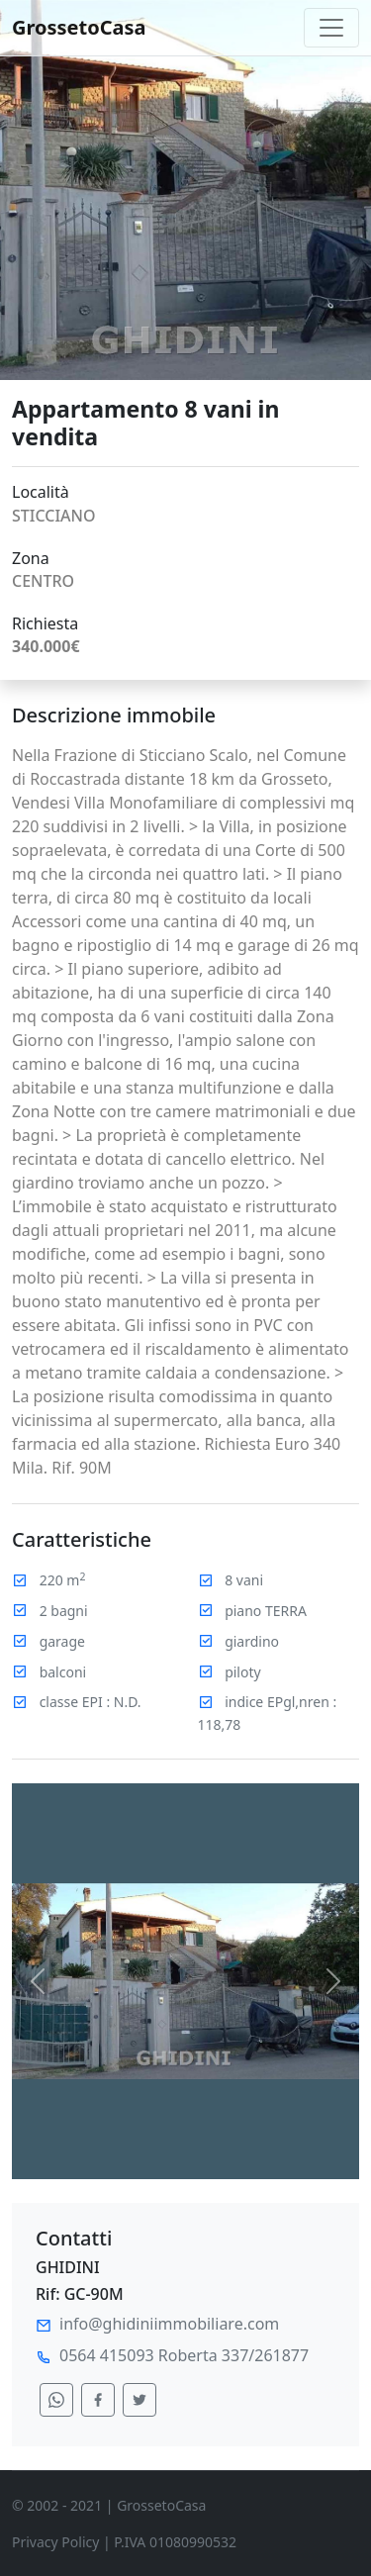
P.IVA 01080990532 (175, 2541)
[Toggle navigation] (331, 28)
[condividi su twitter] (139, 2400)
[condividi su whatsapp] (56, 2400)
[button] (38, 1981)
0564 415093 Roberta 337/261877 (184, 2355)
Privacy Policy (55, 2541)
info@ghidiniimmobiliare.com (169, 2324)
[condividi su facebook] (98, 2400)
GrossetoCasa (79, 27)
